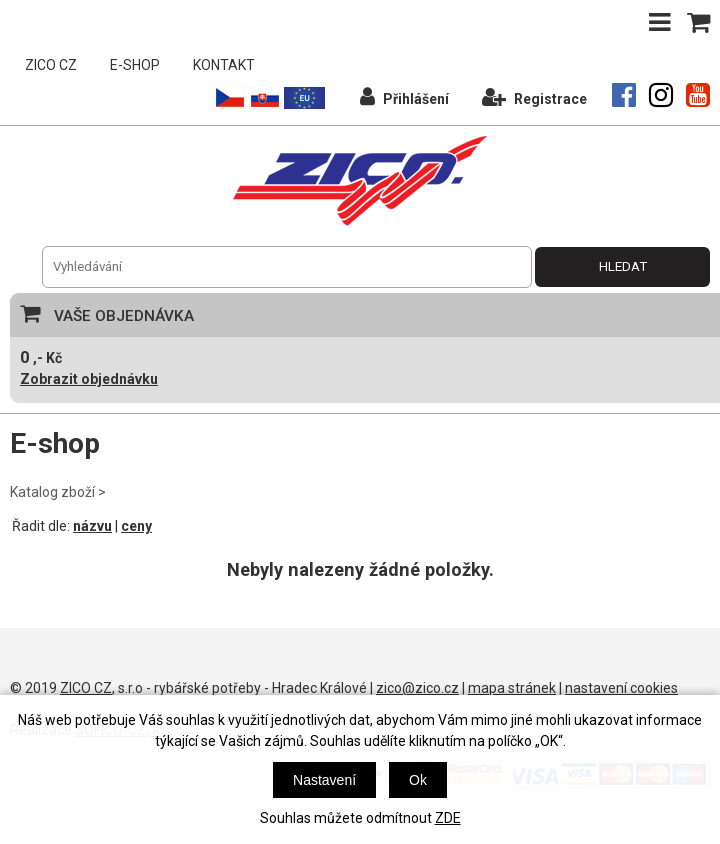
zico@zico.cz (417, 688)
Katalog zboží (52, 492)
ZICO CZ (51, 65)
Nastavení (324, 780)
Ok (418, 780)
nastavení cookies (621, 688)
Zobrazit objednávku (89, 379)
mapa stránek (512, 688)
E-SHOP (135, 65)
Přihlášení (404, 96)
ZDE (448, 818)
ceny (136, 526)
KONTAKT (224, 65)
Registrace (534, 96)
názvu (92, 526)
